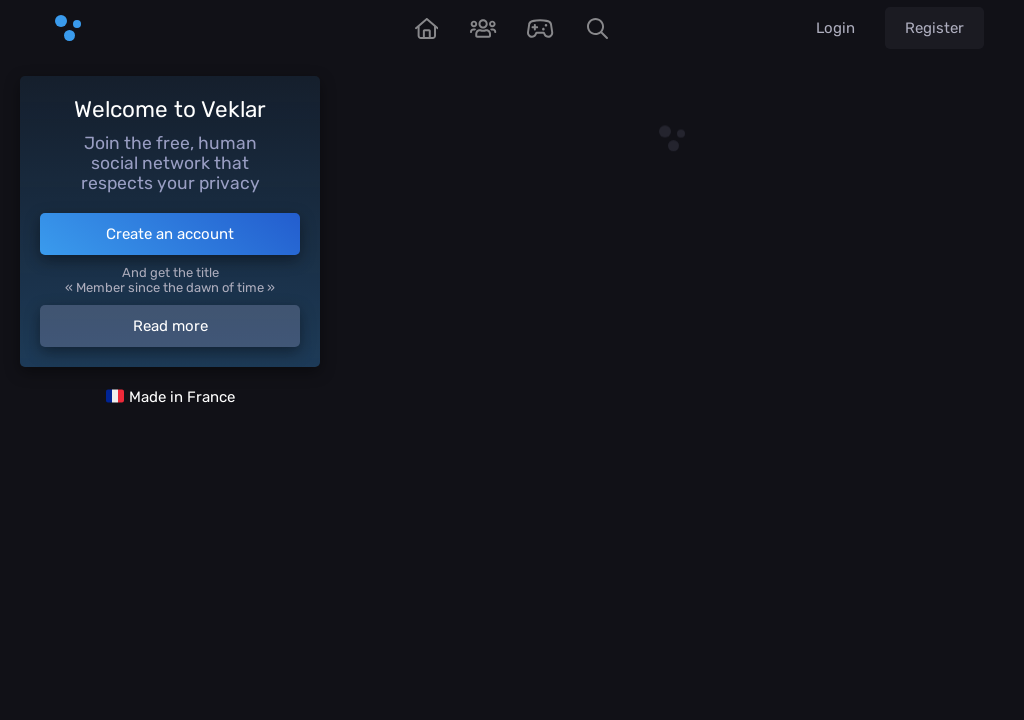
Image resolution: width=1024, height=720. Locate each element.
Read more (170, 326)
